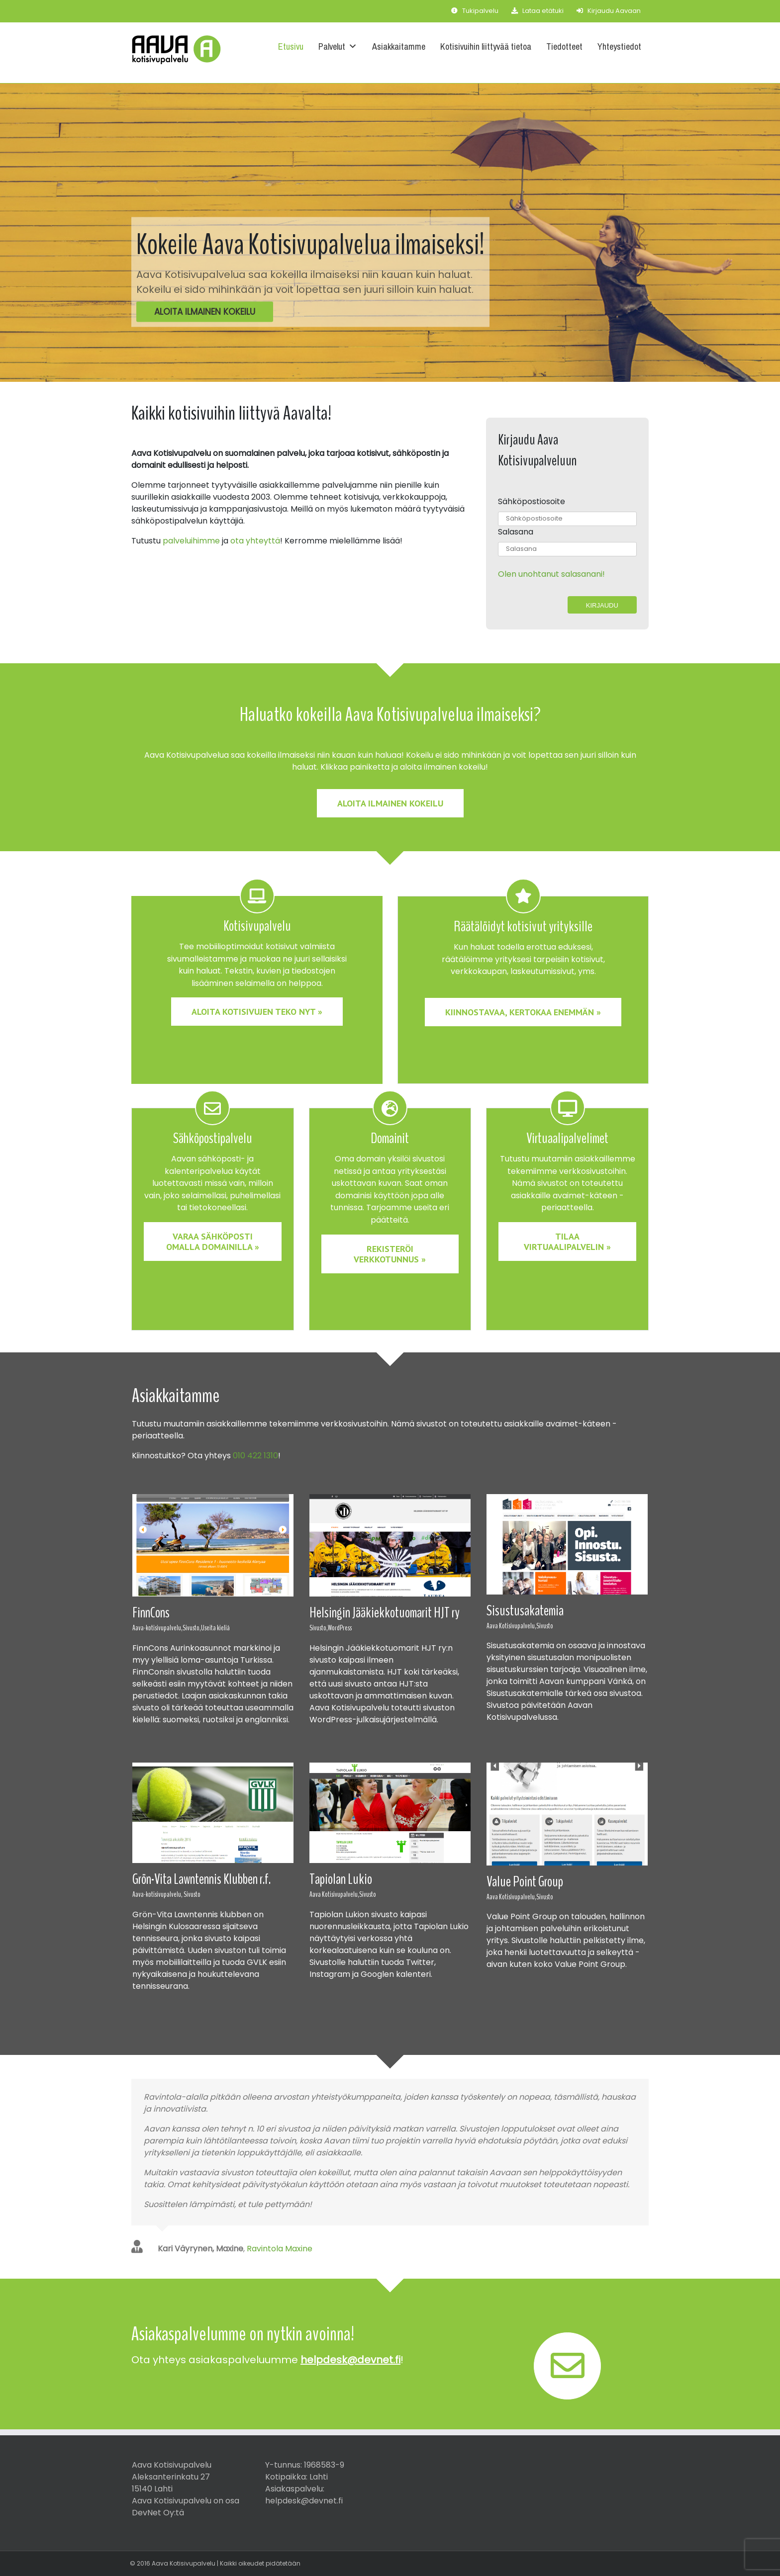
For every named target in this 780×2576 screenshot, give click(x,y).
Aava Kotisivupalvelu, (511, 1626)
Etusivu (290, 46)
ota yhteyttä (255, 540)
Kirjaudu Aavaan (609, 10)
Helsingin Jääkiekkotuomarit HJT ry (384, 1612)
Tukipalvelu (474, 10)
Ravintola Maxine (279, 2248)
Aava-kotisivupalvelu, (157, 1628)
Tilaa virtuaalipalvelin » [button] (567, 1241)
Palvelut (337, 46)
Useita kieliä (215, 1628)
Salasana (515, 531)
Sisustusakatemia (525, 1610)
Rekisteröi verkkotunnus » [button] (390, 1254)
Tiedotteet (564, 46)
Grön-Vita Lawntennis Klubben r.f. (201, 1879)
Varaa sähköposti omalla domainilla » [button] (212, 1241)
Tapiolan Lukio (340, 1879)
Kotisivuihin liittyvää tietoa (485, 46)
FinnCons (151, 1612)
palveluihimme (191, 540)
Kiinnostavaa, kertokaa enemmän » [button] (523, 1012)
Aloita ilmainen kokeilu (204, 312)
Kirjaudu (602, 605)
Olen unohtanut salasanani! (551, 574)
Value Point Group (525, 1881)
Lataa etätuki (537, 10)
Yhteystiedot (619, 46)
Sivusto (544, 1626)
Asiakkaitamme (398, 46)
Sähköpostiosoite (531, 501)
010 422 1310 (255, 1455)
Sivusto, (192, 1628)
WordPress (340, 1628)
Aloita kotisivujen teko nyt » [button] (257, 1011)
